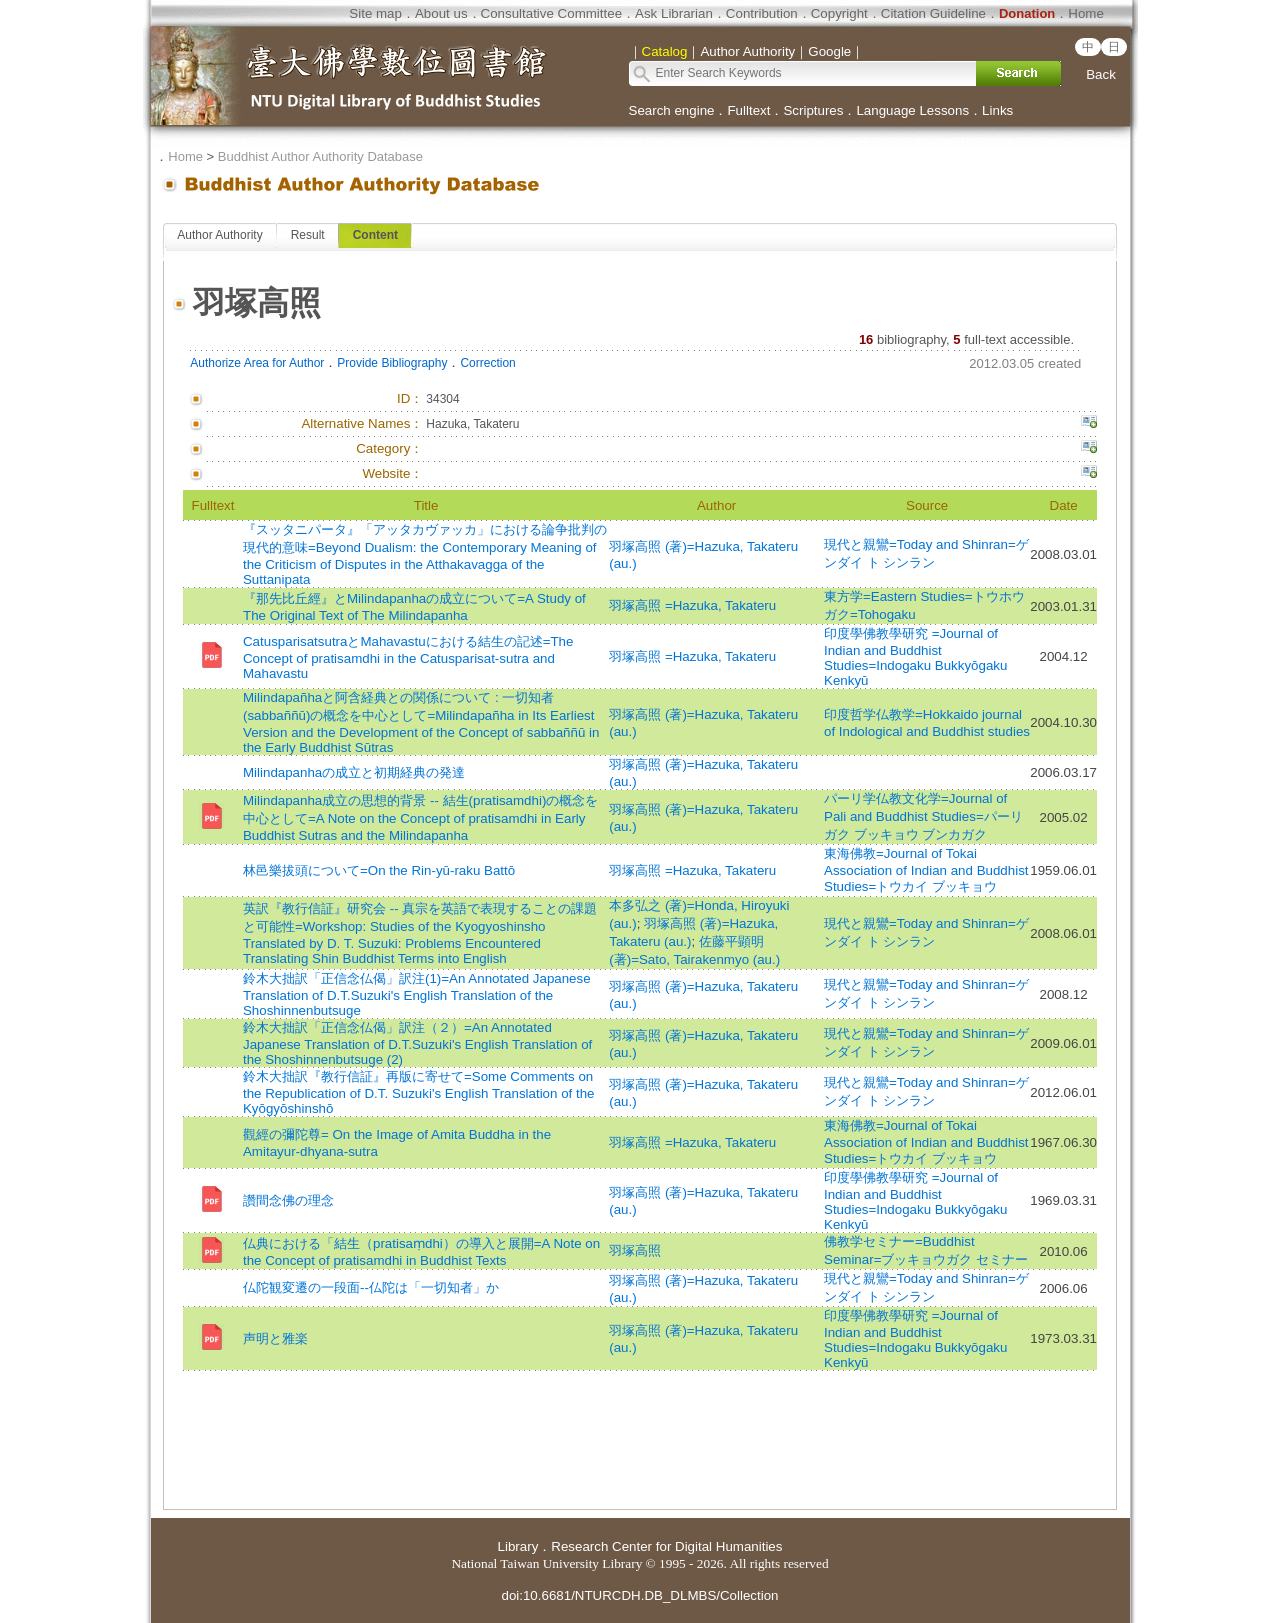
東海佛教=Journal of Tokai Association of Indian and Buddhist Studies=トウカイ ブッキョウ (926, 870)
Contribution (762, 13)
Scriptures (813, 110)
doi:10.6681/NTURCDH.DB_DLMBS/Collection (639, 1595)
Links (997, 110)
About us (441, 13)
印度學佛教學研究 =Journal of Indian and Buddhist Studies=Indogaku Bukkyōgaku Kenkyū (915, 657)
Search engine (672, 110)
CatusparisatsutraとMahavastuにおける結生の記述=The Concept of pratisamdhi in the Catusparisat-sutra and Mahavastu (408, 657)
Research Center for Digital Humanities (666, 1546)
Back (1101, 74)
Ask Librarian (674, 13)
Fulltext (748, 110)
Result (308, 235)
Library (518, 1546)
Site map (375, 13)
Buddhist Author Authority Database (320, 156)
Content (375, 235)
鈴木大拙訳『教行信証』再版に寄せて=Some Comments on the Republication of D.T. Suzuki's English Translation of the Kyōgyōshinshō (419, 1092)
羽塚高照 (635, 1250)
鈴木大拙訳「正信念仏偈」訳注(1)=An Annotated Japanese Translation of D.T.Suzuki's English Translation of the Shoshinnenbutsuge (417, 994)
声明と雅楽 (275, 1338)
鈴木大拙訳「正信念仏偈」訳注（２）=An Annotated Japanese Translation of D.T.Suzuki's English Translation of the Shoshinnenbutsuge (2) (417, 1043)
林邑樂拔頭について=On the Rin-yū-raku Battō (379, 870)
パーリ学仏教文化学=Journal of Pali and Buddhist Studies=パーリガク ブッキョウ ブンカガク (923, 816)
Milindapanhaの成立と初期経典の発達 (354, 772)
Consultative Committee (551, 13)
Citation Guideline (933, 13)
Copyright (839, 13)
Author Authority (219, 235)
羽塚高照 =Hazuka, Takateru (692, 605)
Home (1086, 13)
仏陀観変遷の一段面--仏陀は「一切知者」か (371, 1287)
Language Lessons (912, 110)
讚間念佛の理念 (288, 1200)
